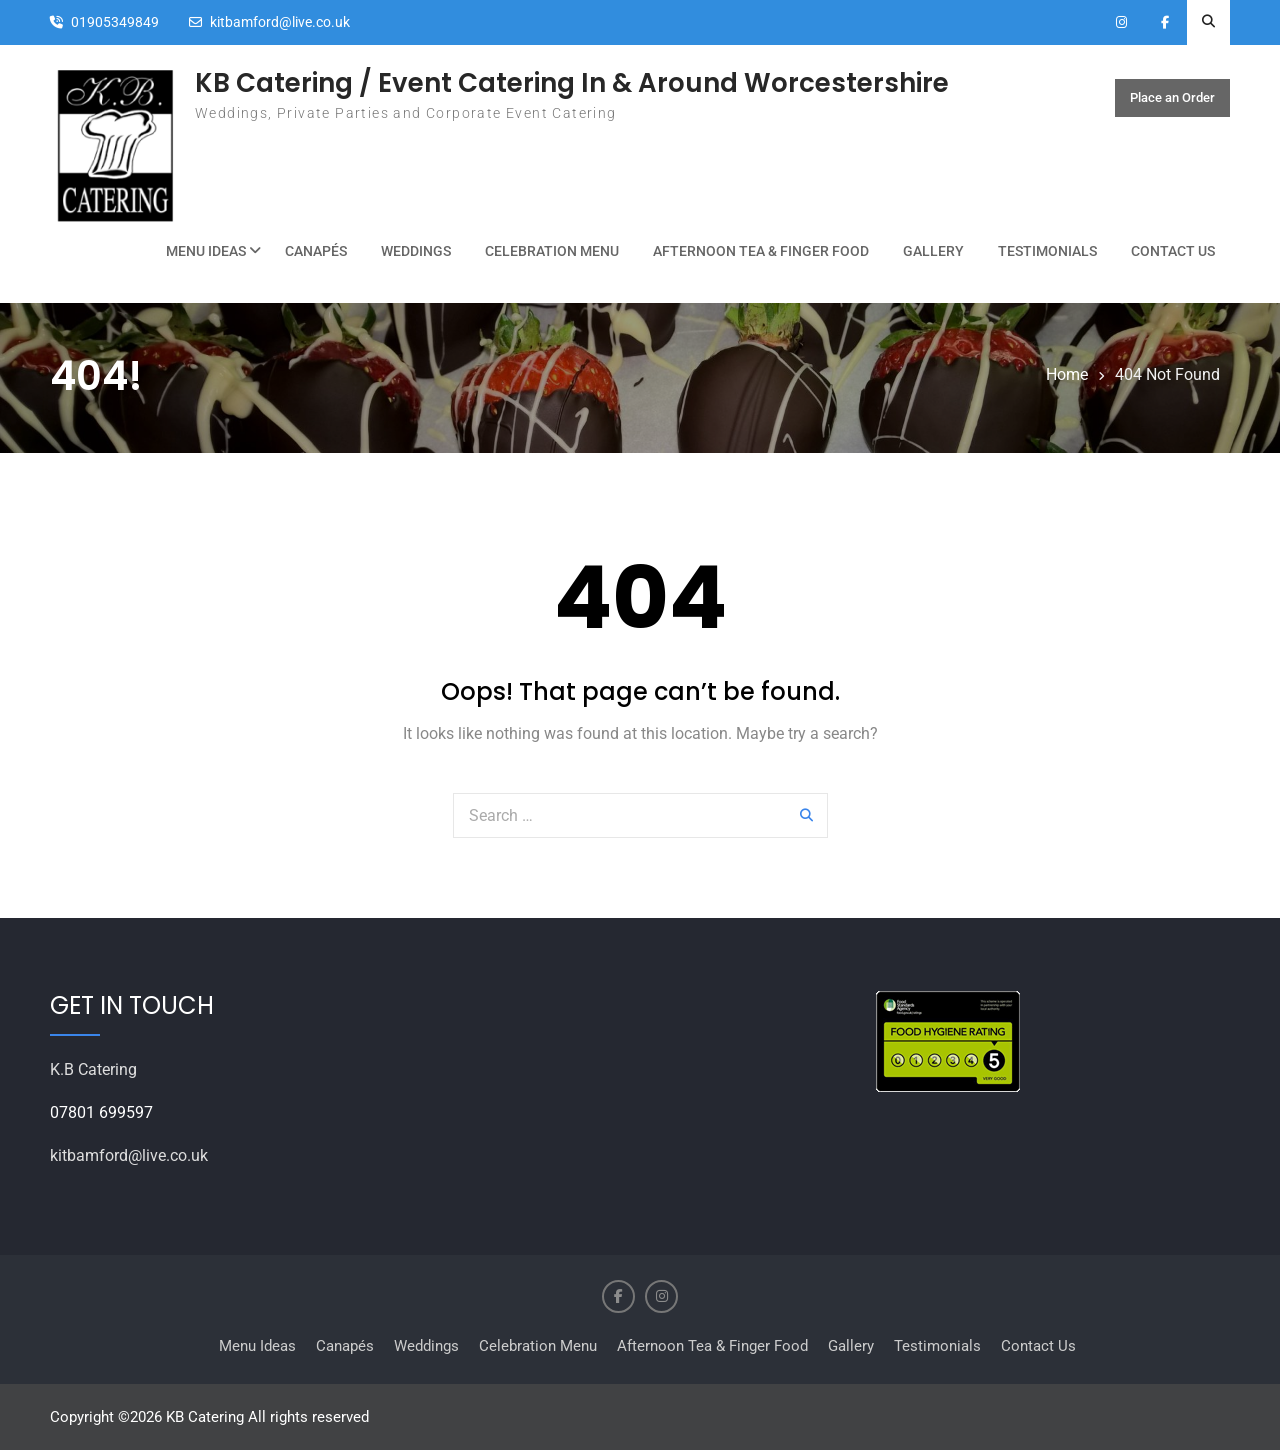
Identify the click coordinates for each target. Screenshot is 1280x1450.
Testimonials (1047, 251)
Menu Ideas (206, 251)
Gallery (933, 251)
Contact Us (1173, 251)
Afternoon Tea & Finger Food (761, 251)
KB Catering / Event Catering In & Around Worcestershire (572, 83)
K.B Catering (93, 1069)
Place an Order (1172, 98)
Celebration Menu (552, 251)
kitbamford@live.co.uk (280, 22)
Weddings (416, 251)
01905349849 (115, 22)
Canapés (316, 251)
